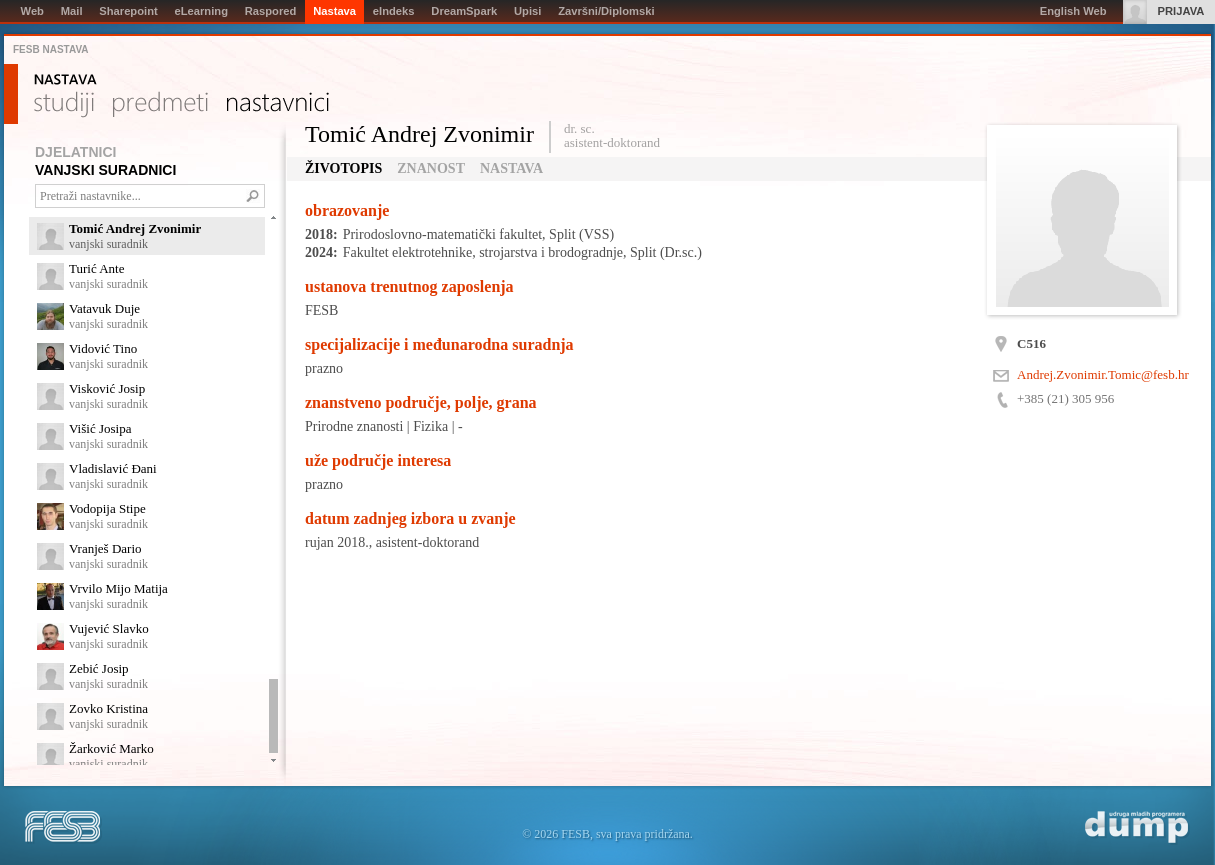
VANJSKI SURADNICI (105, 170)
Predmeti (160, 105)
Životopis (343, 168)
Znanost (431, 168)
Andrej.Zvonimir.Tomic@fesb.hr (1103, 374)
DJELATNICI (75, 152)
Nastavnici (278, 105)
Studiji (64, 105)
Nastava (65, 80)
